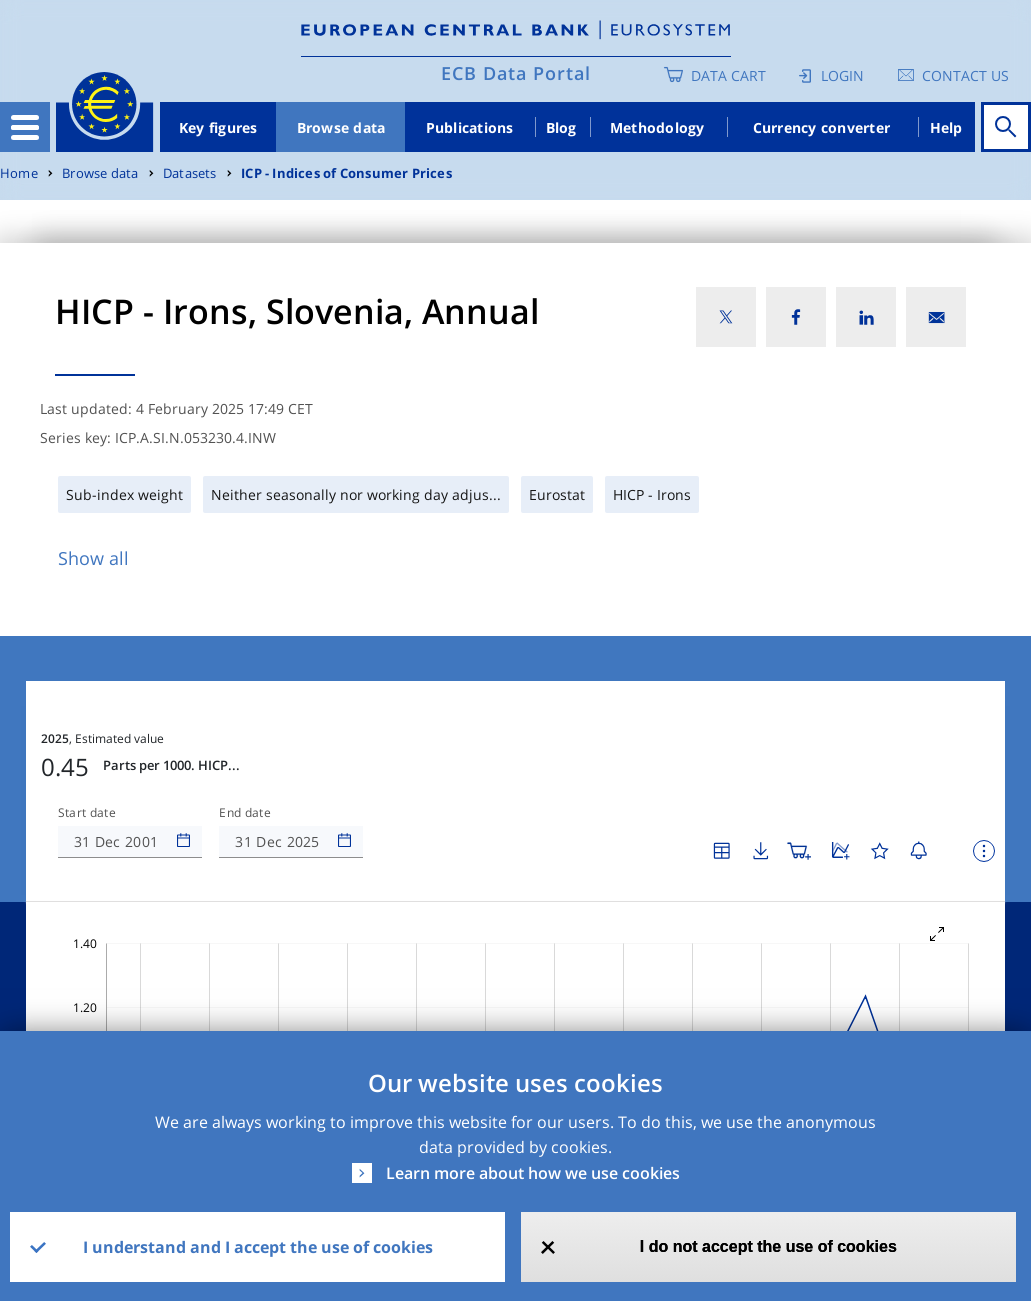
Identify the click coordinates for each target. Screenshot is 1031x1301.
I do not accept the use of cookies (768, 1246)
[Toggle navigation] (25, 127)
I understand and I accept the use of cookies (258, 1247)
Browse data (341, 127)
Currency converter (822, 127)
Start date (87, 753)
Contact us (965, 75)
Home (19, 173)
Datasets (190, 173)
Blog (561, 127)
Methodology (657, 127)
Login (842, 75)
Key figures (218, 127)
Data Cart (728, 75)
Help (946, 127)
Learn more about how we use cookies (533, 1173)
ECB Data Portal (516, 73)
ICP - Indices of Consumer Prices (346, 173)
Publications (470, 127)
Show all (93, 558)
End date (245, 753)
